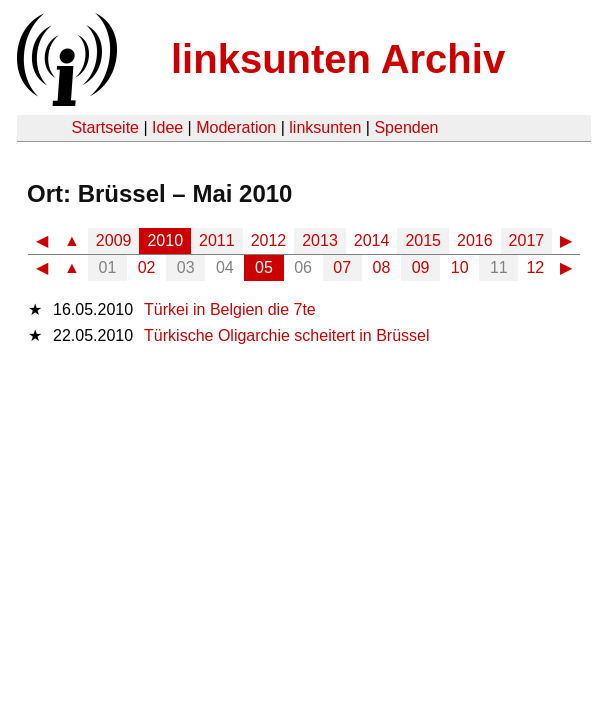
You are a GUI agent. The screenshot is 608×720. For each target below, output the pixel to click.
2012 (269, 240)
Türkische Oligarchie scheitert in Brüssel (286, 335)
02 (147, 267)
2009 (114, 240)
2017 (527, 240)
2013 (320, 240)
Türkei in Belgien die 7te (230, 309)
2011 (217, 240)
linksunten (325, 127)
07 (342, 267)
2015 (423, 240)
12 (535, 267)
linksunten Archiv (338, 59)
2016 (475, 240)
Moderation (236, 127)
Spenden (406, 127)
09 (421, 267)
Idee (167, 127)
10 (460, 267)
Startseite (105, 127)
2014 (372, 240)
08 (382, 267)
